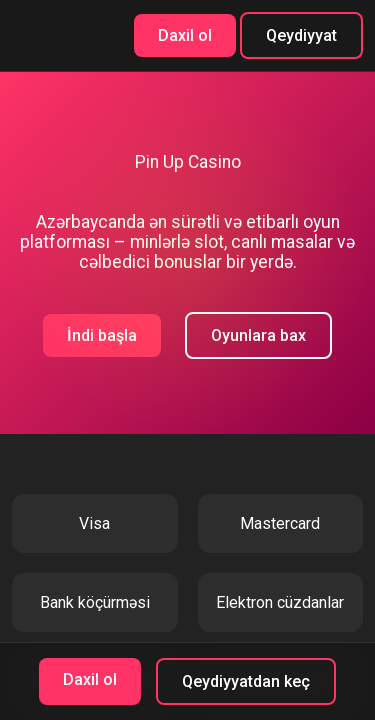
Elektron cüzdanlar (280, 602)
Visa (94, 523)
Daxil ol (185, 35)
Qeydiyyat (301, 35)
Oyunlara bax (258, 335)
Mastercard (280, 523)
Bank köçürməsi (95, 602)
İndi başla (102, 335)
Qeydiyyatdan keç (246, 681)
